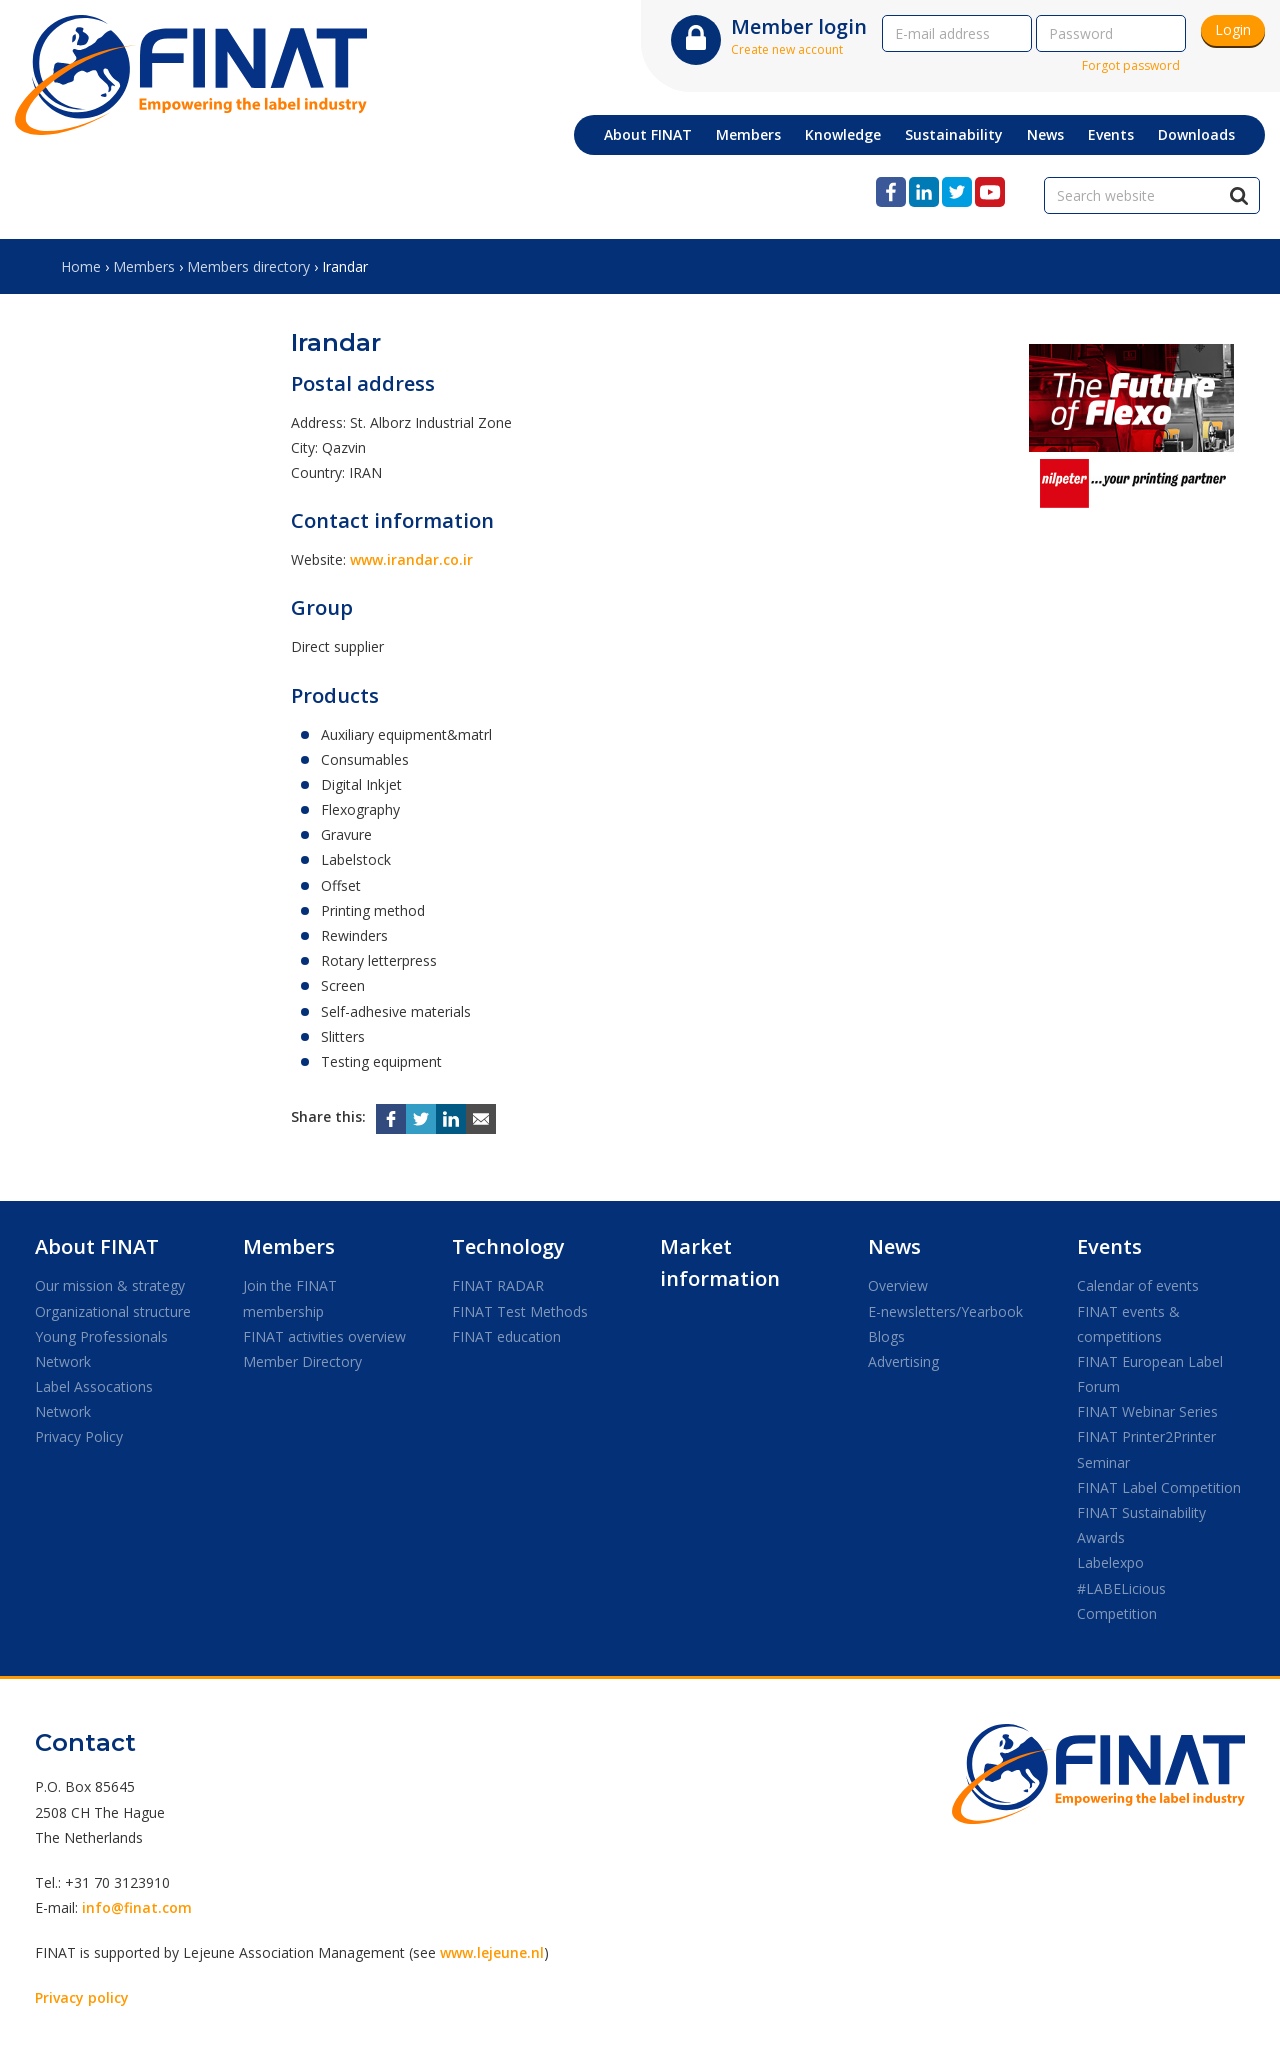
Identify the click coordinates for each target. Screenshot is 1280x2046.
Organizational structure (113, 1311)
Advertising (903, 1361)
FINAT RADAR (498, 1285)
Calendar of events (1138, 1285)
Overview (898, 1285)
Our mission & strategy (110, 1285)
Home (81, 266)
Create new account (787, 49)
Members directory (248, 266)
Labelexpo (1110, 1562)
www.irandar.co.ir (411, 559)
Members (144, 266)
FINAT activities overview (324, 1336)
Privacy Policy (79, 1436)
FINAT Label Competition (1159, 1487)
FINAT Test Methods (520, 1311)
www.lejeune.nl (492, 1952)
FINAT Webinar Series (1147, 1411)
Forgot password (1131, 65)
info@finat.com (137, 1907)
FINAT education (506, 1336)
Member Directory (302, 1361)
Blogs (886, 1336)
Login (1233, 29)
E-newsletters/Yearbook (945, 1311)
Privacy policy (82, 1997)
